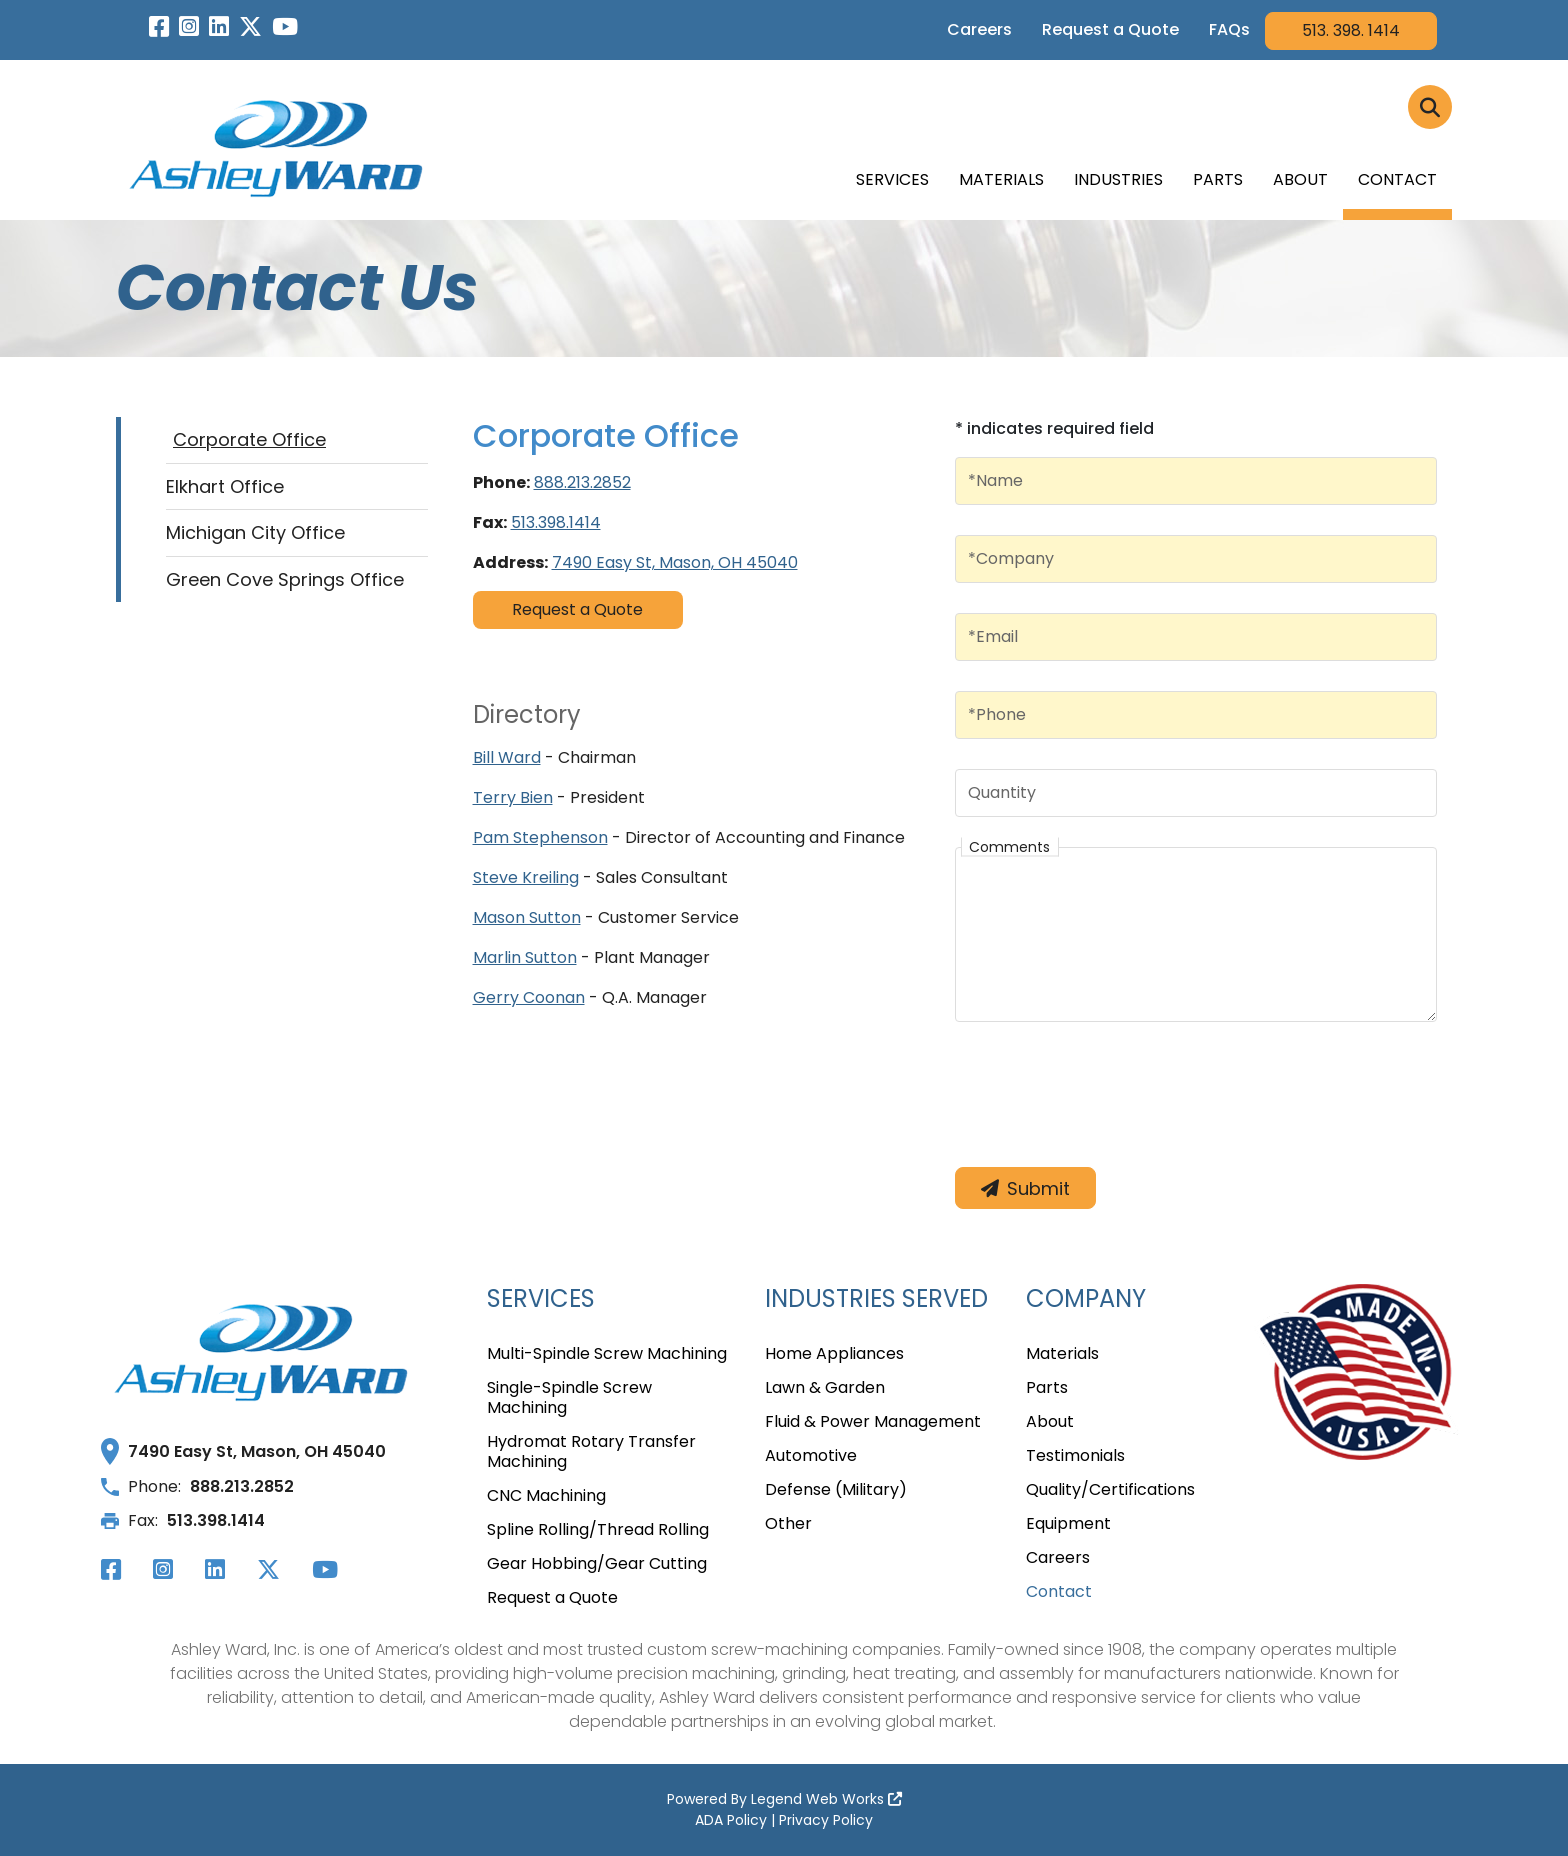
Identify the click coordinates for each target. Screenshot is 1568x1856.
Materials (1001, 179)
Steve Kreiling (526, 877)
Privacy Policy (826, 1820)
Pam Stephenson (540, 837)
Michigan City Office (255, 532)
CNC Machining (546, 1496)
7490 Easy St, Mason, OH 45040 (675, 562)
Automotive (811, 1456)
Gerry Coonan (529, 997)
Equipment (1068, 1524)
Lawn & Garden (825, 1388)
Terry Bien (513, 797)
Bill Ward (507, 757)
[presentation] (1107, 1098)
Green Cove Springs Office (285, 579)
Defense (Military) (836, 1490)
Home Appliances (834, 1354)
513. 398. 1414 (1351, 30)
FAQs (1229, 29)
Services (892, 179)
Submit (1025, 1188)
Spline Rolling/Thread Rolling (598, 1530)
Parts (1218, 179)
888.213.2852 (582, 482)
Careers (979, 29)
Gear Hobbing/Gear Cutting (597, 1564)
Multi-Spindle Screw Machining (607, 1354)
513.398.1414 (556, 522)
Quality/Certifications (1110, 1490)
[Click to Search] (1430, 107)
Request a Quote (1110, 29)
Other (788, 1524)
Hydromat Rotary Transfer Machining (591, 1452)
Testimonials (1075, 1456)
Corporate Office (249, 439)
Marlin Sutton (525, 957)
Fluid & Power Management (873, 1422)
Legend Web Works (826, 1799)
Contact (1397, 179)
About (1300, 179)
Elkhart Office (225, 486)
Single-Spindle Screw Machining (569, 1398)
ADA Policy (731, 1820)
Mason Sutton (527, 917)
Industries (1118, 179)
